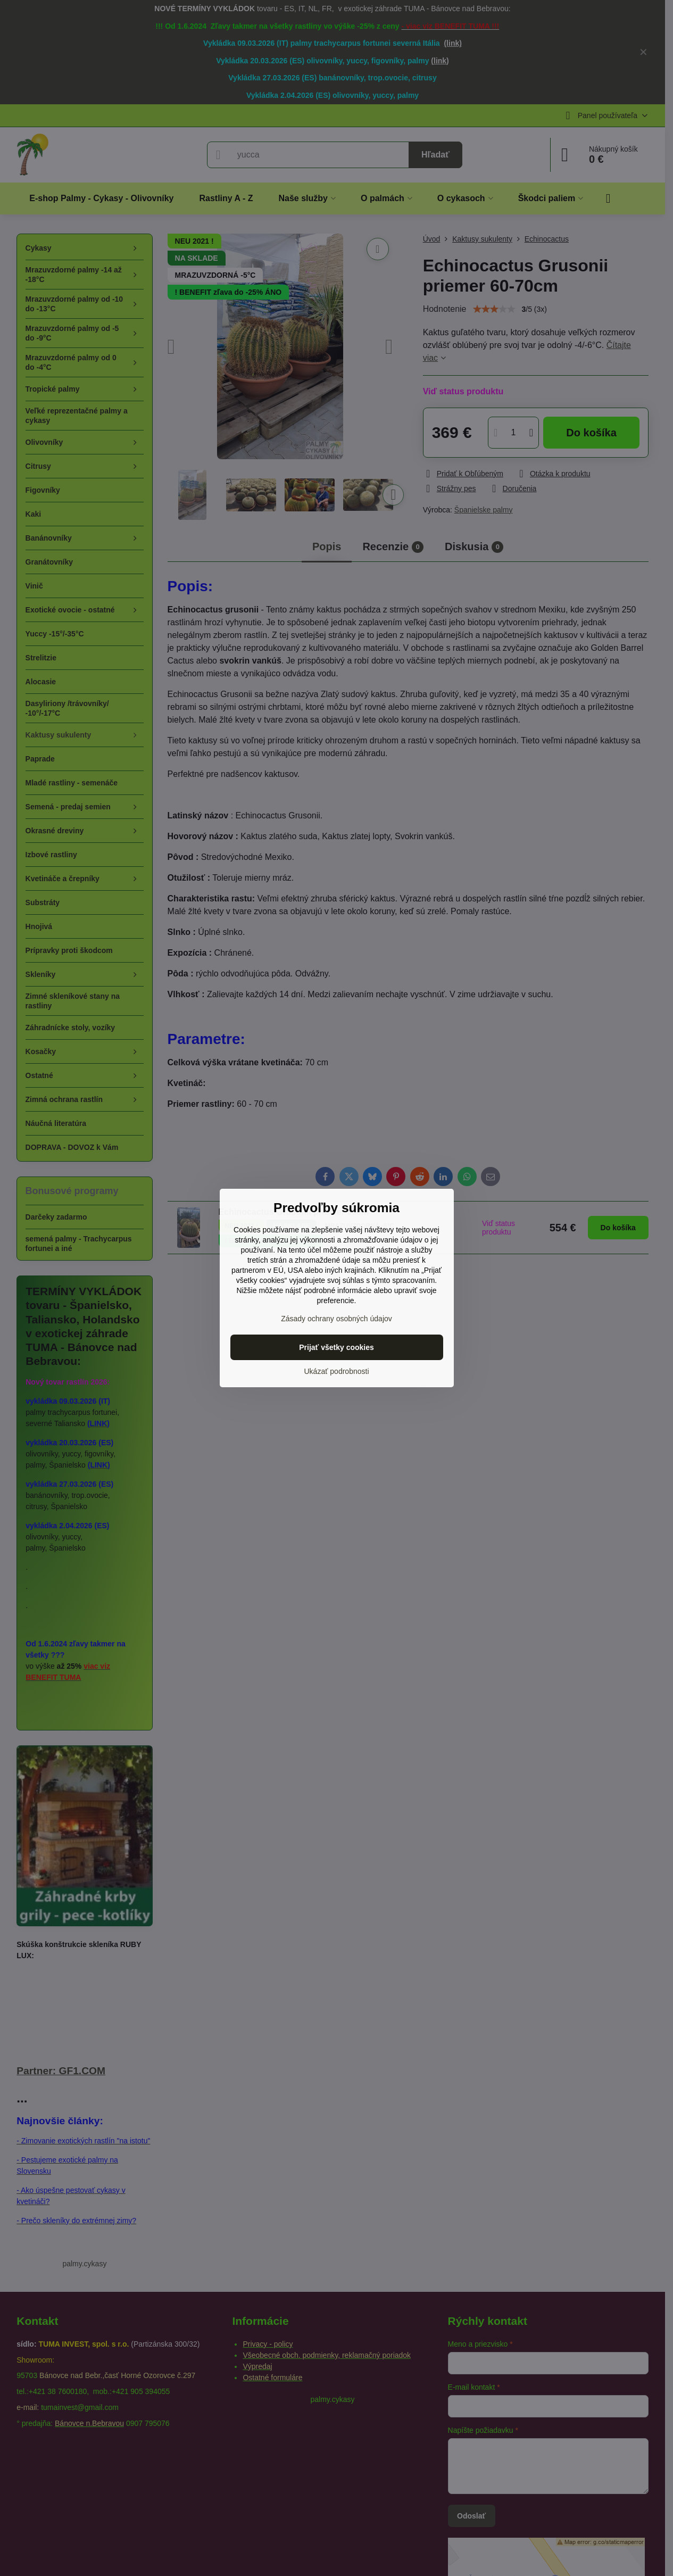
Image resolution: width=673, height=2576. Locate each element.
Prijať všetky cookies (336, 1347)
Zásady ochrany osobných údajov (336, 1318)
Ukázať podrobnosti (336, 1371)
